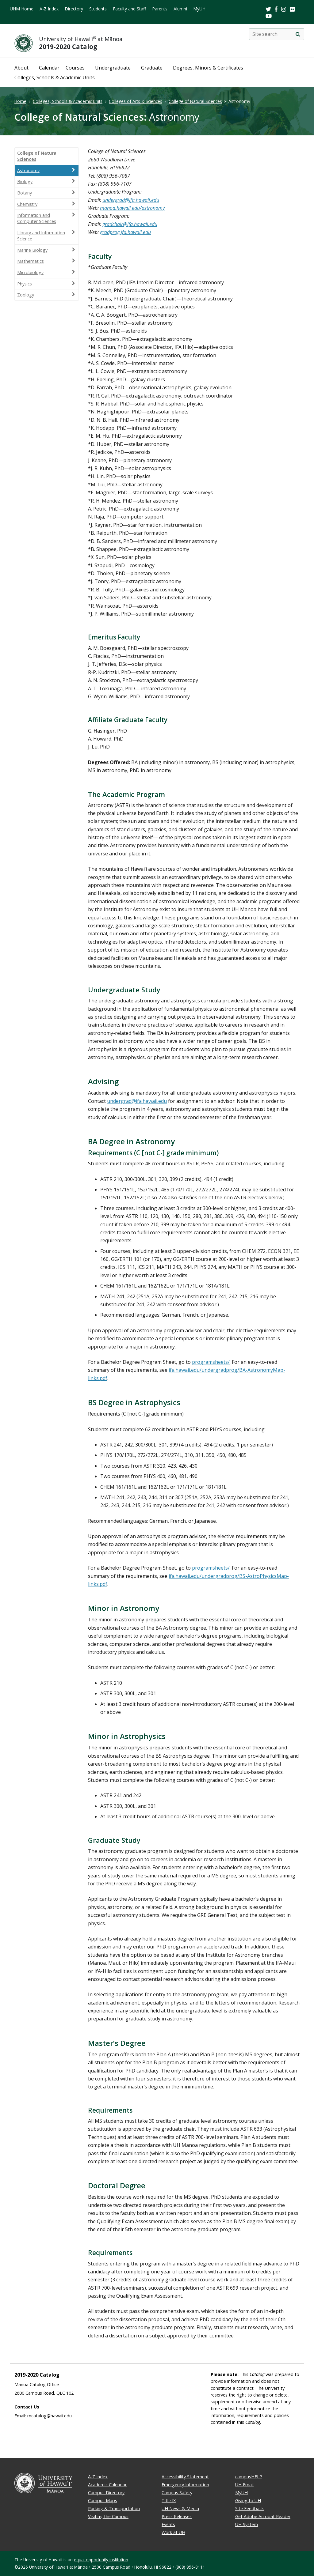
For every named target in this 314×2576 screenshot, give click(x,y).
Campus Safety (177, 2492)
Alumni (180, 9)
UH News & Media (180, 2508)
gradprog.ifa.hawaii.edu (125, 232)
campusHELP (248, 2477)
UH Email (244, 2484)
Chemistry (46, 204)
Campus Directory (106, 2492)
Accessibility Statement (185, 2477)
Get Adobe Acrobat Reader (262, 2516)
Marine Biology (46, 250)
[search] (298, 34)
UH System (246, 2524)
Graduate (152, 67)
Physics (46, 284)
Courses (75, 67)
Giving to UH (248, 2500)
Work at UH (173, 2532)
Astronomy (46, 170)
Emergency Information (185, 2484)
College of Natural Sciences (195, 101)
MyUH (199, 9)
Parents (159, 9)
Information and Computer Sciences (46, 218)
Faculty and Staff (129, 9)
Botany (46, 193)
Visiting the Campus (108, 2516)
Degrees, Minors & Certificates (208, 67)
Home (20, 101)
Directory (74, 9)
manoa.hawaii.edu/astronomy (132, 208)
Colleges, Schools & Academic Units (54, 77)
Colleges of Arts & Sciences (135, 101)
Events (168, 2524)
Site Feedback (249, 2508)
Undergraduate (113, 67)
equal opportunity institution (101, 2560)
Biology (46, 181)
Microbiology (46, 272)
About (21, 67)
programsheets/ (211, 1362)
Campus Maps (102, 2500)
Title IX (169, 2500)
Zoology (46, 295)
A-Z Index (49, 9)
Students (98, 9)
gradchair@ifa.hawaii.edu (129, 224)
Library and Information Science (46, 236)
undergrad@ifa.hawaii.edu (130, 200)
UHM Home (21, 9)
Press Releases (177, 2516)
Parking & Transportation (114, 2508)
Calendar (49, 67)
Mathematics (46, 261)
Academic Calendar (107, 2484)
